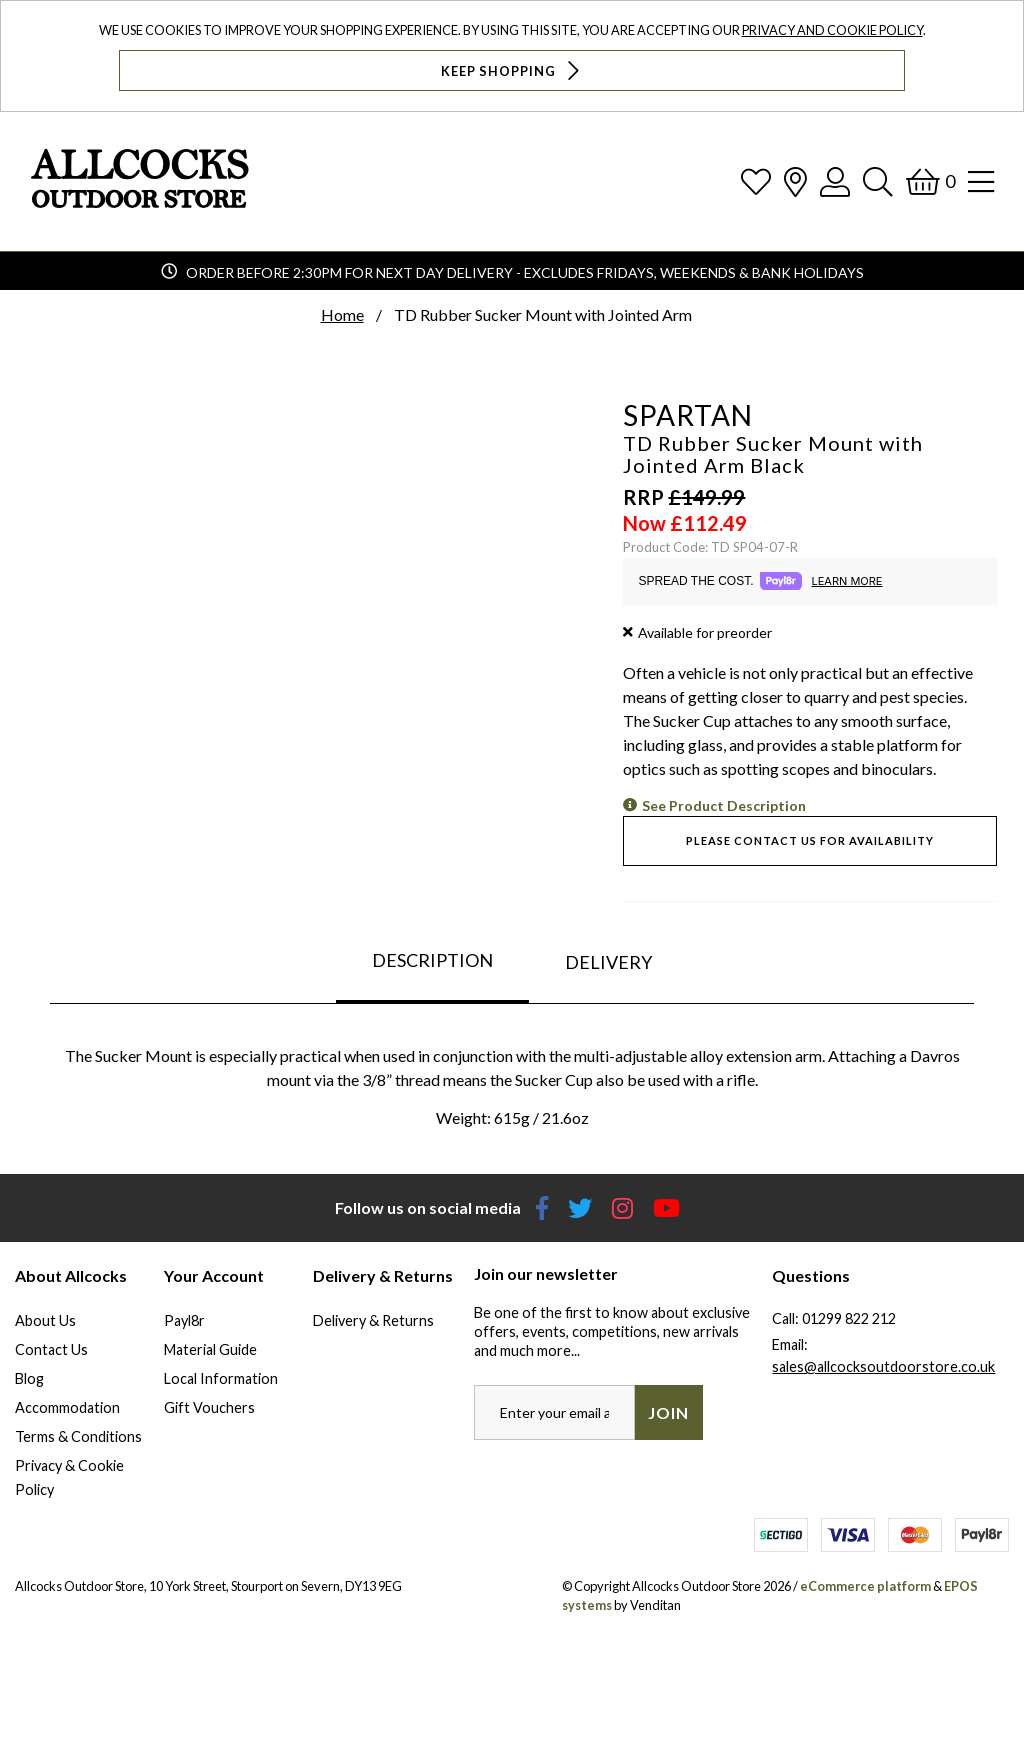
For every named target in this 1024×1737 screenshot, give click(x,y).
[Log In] (835, 181)
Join (668, 1412)
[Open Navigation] (981, 181)
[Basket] (930, 181)
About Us (45, 1320)
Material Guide (210, 1349)
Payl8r (184, 1320)
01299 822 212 (849, 1318)
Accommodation (67, 1407)
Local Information (221, 1378)
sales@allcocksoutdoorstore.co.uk (883, 1366)
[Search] (878, 181)
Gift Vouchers (209, 1407)
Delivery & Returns (373, 1320)
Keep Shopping (512, 70)
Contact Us (51, 1349)
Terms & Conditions (78, 1436)
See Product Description (724, 805)
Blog (29, 1378)
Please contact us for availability (810, 840)
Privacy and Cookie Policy (832, 30)
